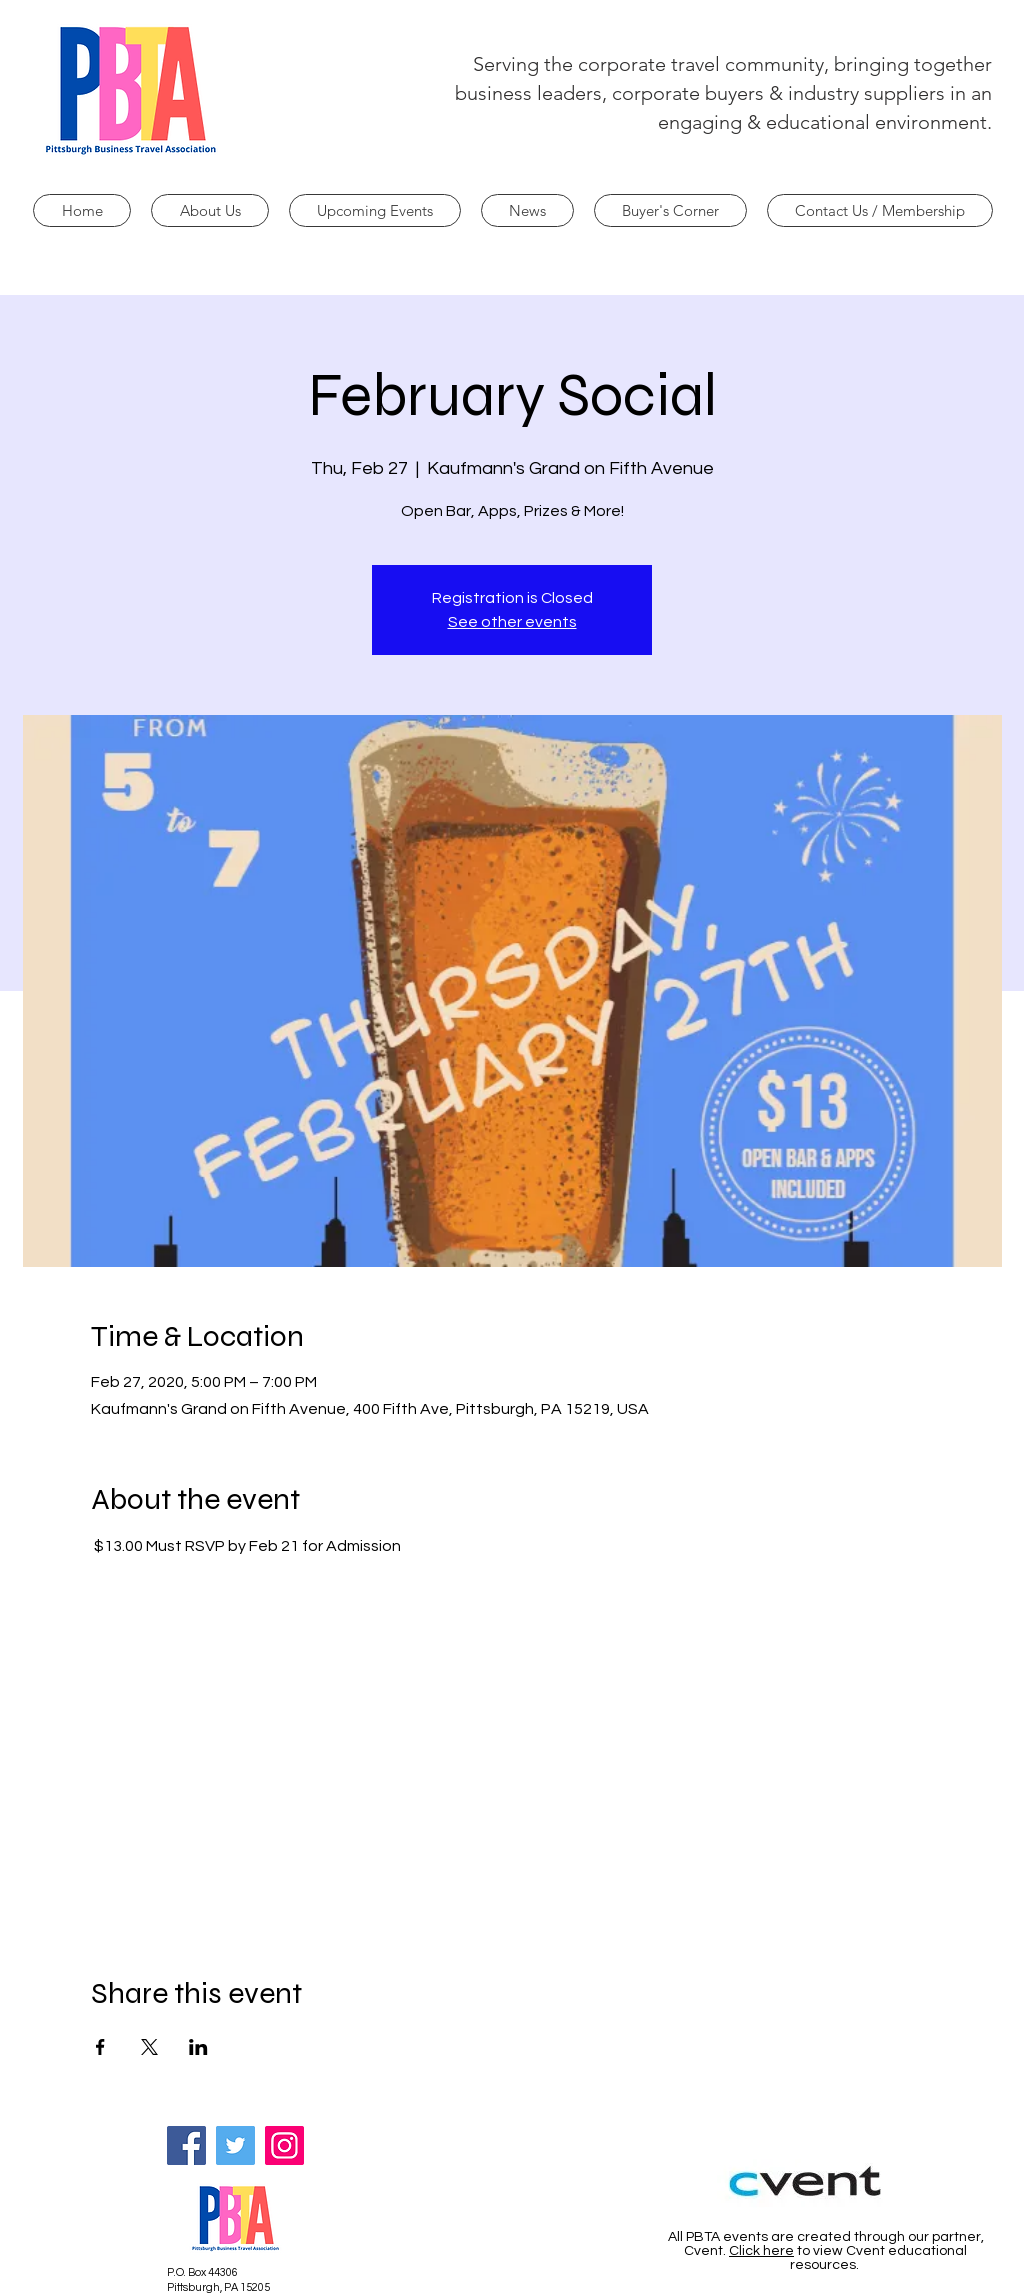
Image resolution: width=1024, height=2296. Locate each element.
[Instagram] (284, 2145)
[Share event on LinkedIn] (198, 2047)
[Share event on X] (149, 2047)
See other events (512, 622)
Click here (761, 2251)
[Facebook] (186, 2145)
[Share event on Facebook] (100, 2047)
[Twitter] (235, 2145)
